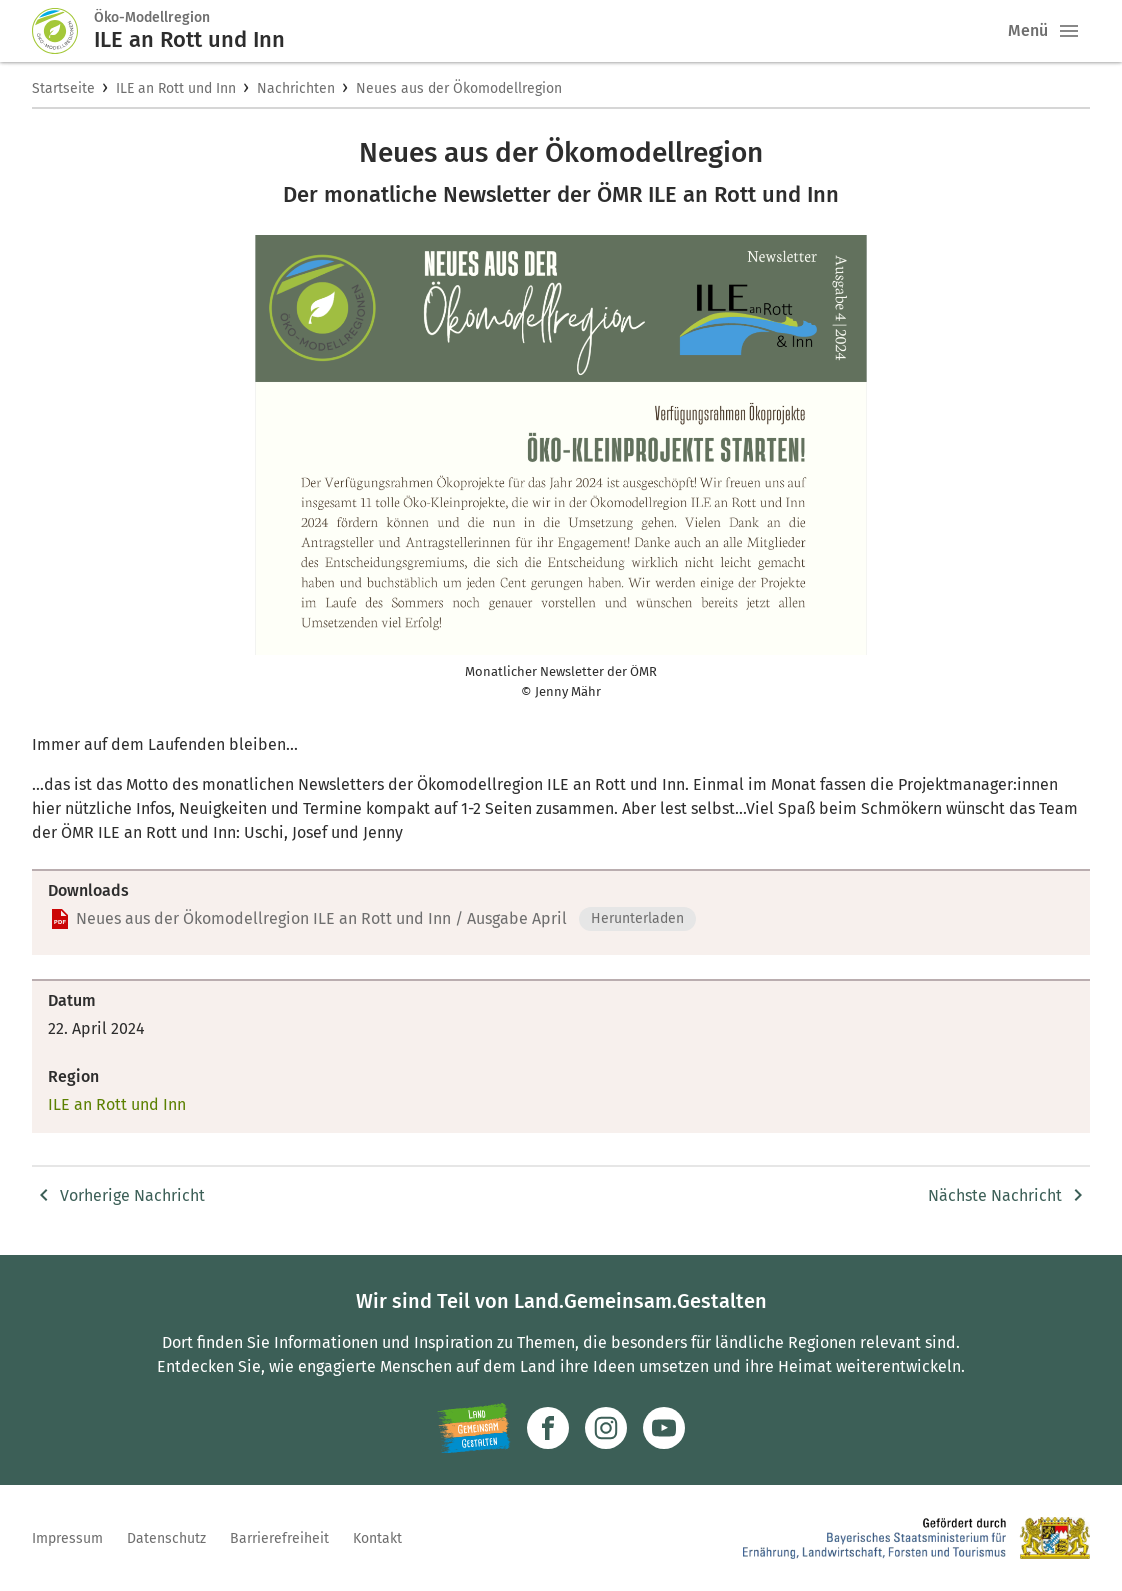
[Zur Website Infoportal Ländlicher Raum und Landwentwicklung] (473, 1428)
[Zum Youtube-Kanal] (664, 1428)
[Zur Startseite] (63, 31)
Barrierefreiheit (279, 1538)
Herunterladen (637, 918)
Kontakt (377, 1538)
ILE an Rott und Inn (176, 88)
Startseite (63, 88)
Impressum (67, 1538)
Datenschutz (166, 1538)
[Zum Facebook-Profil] (548, 1428)
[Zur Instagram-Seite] (606, 1428)
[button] (1069, 31)
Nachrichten (296, 88)
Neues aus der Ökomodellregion (459, 88)
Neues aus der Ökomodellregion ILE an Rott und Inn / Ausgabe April (321, 918)
